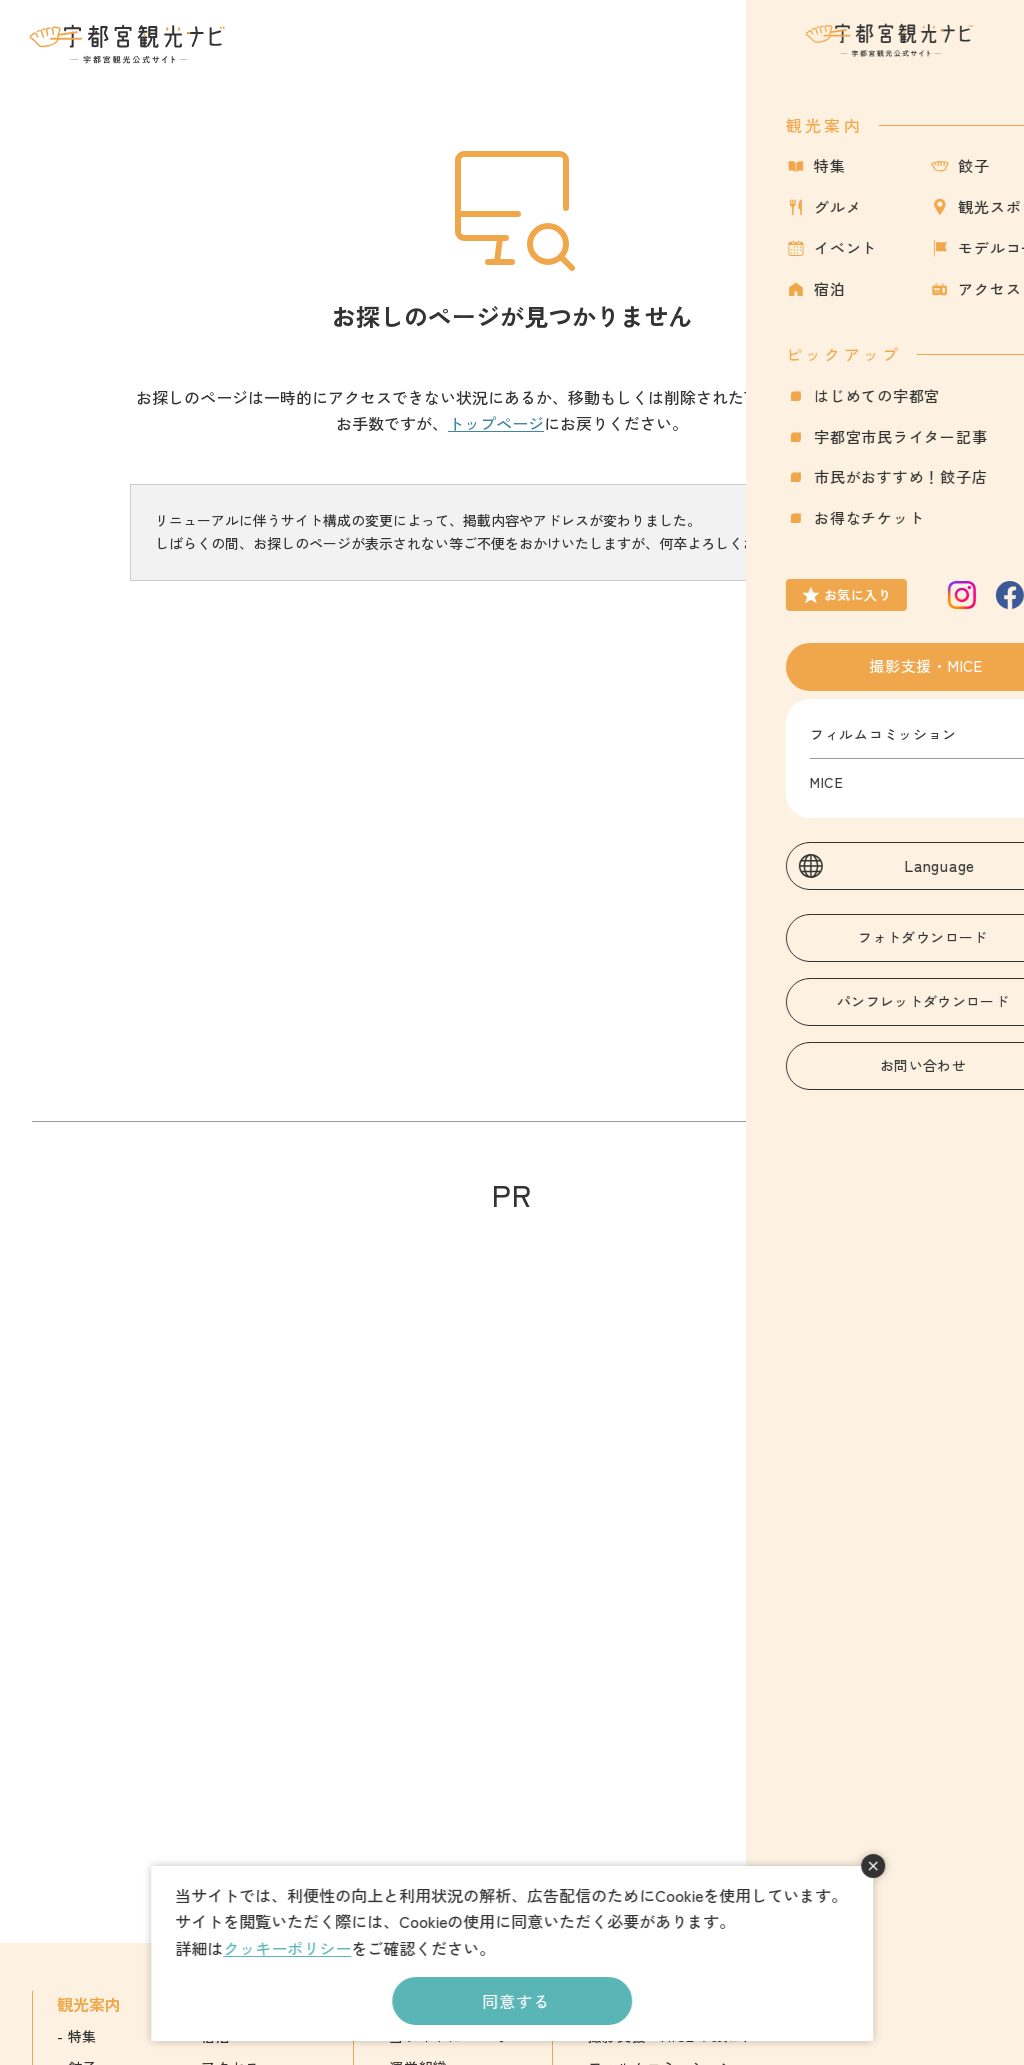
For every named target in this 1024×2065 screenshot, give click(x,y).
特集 (82, 2036)
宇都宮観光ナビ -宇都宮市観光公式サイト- (129, 44)
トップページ (496, 423)
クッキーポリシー (287, 1948)
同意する (515, 2001)
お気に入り (894, 55)
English (873, 2036)
